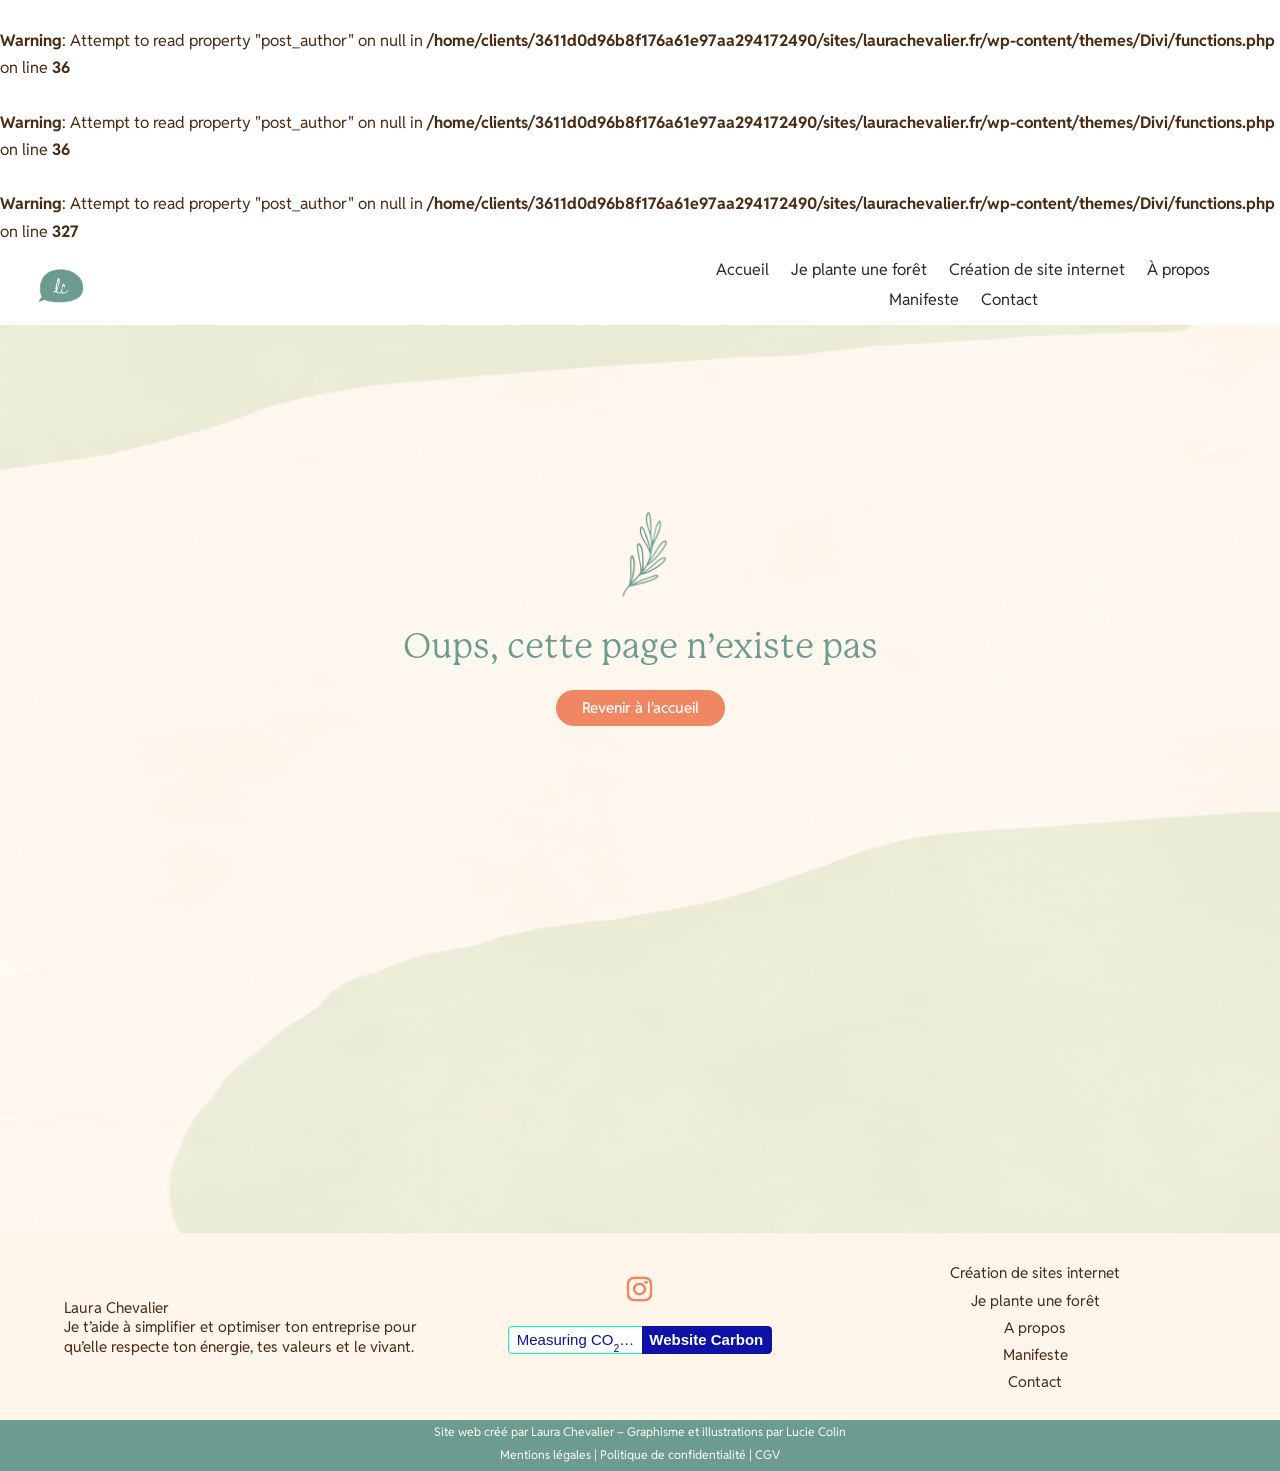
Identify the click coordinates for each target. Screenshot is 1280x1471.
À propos (1178, 271)
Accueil (742, 271)
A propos (1035, 1327)
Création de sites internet (1035, 1272)
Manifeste (924, 301)
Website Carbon (706, 1339)
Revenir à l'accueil (640, 707)
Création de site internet (1037, 271)
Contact (1009, 301)
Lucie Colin (816, 1431)
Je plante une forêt (859, 271)
